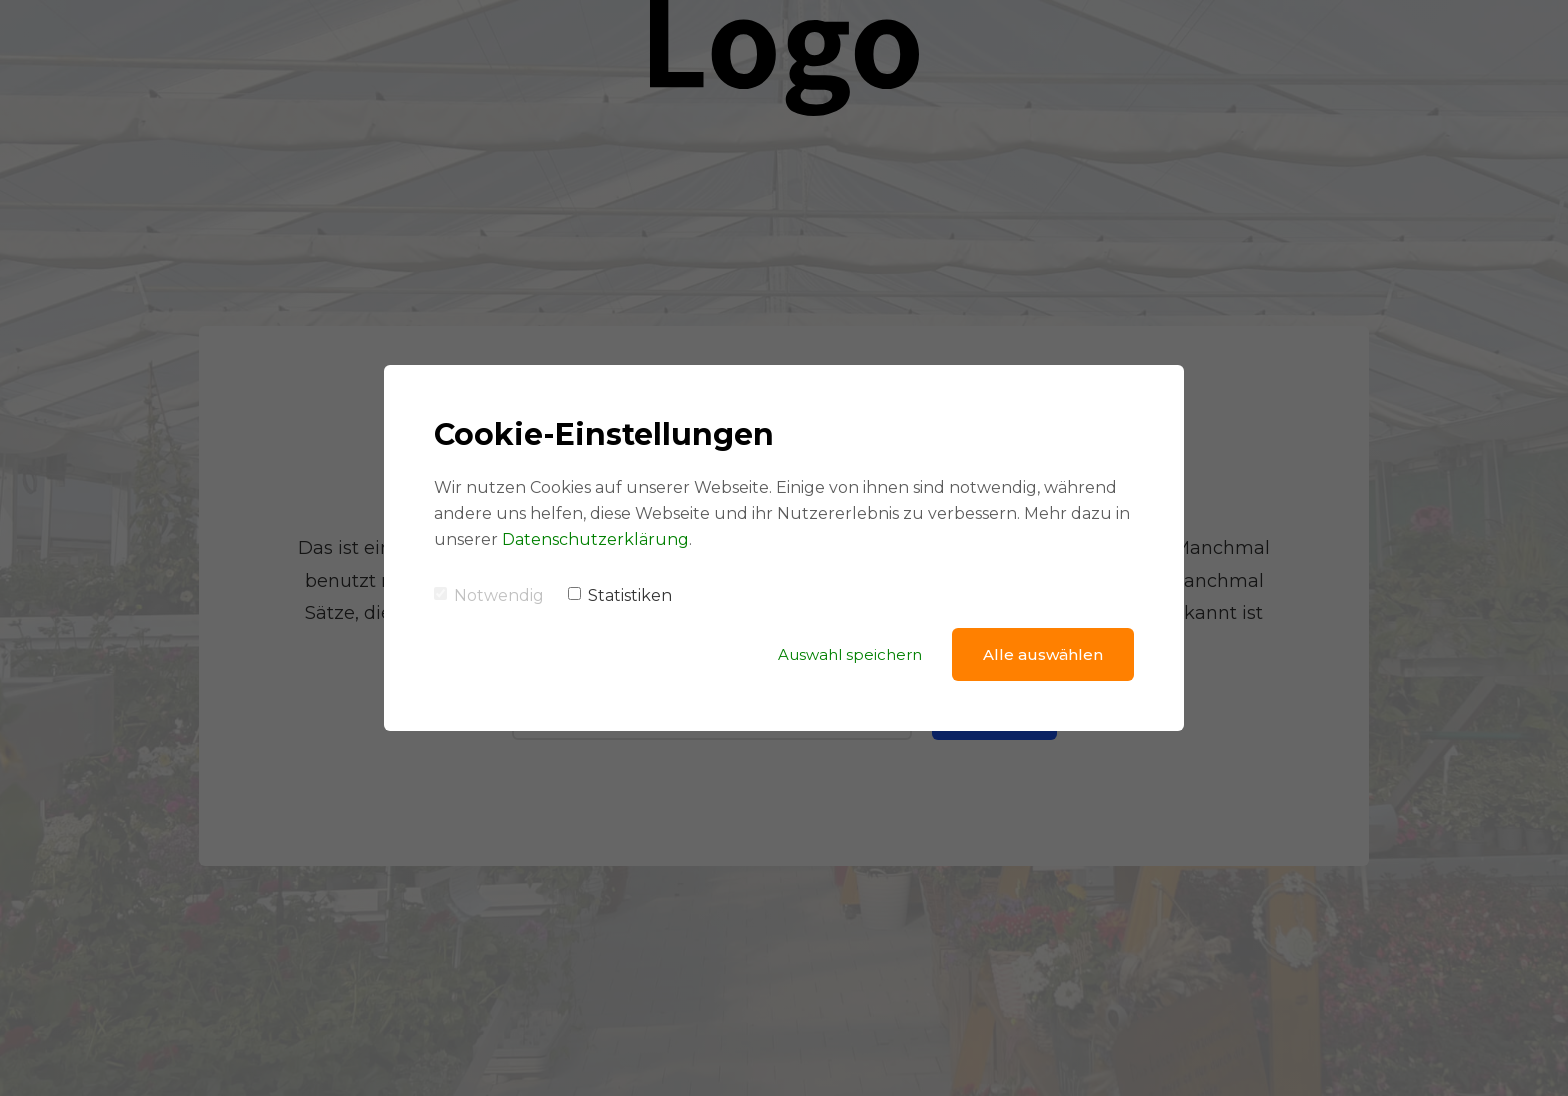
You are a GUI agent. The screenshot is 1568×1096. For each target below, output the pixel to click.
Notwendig (489, 595)
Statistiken (620, 595)
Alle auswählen (1043, 654)
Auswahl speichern (850, 654)
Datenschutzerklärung (595, 539)
